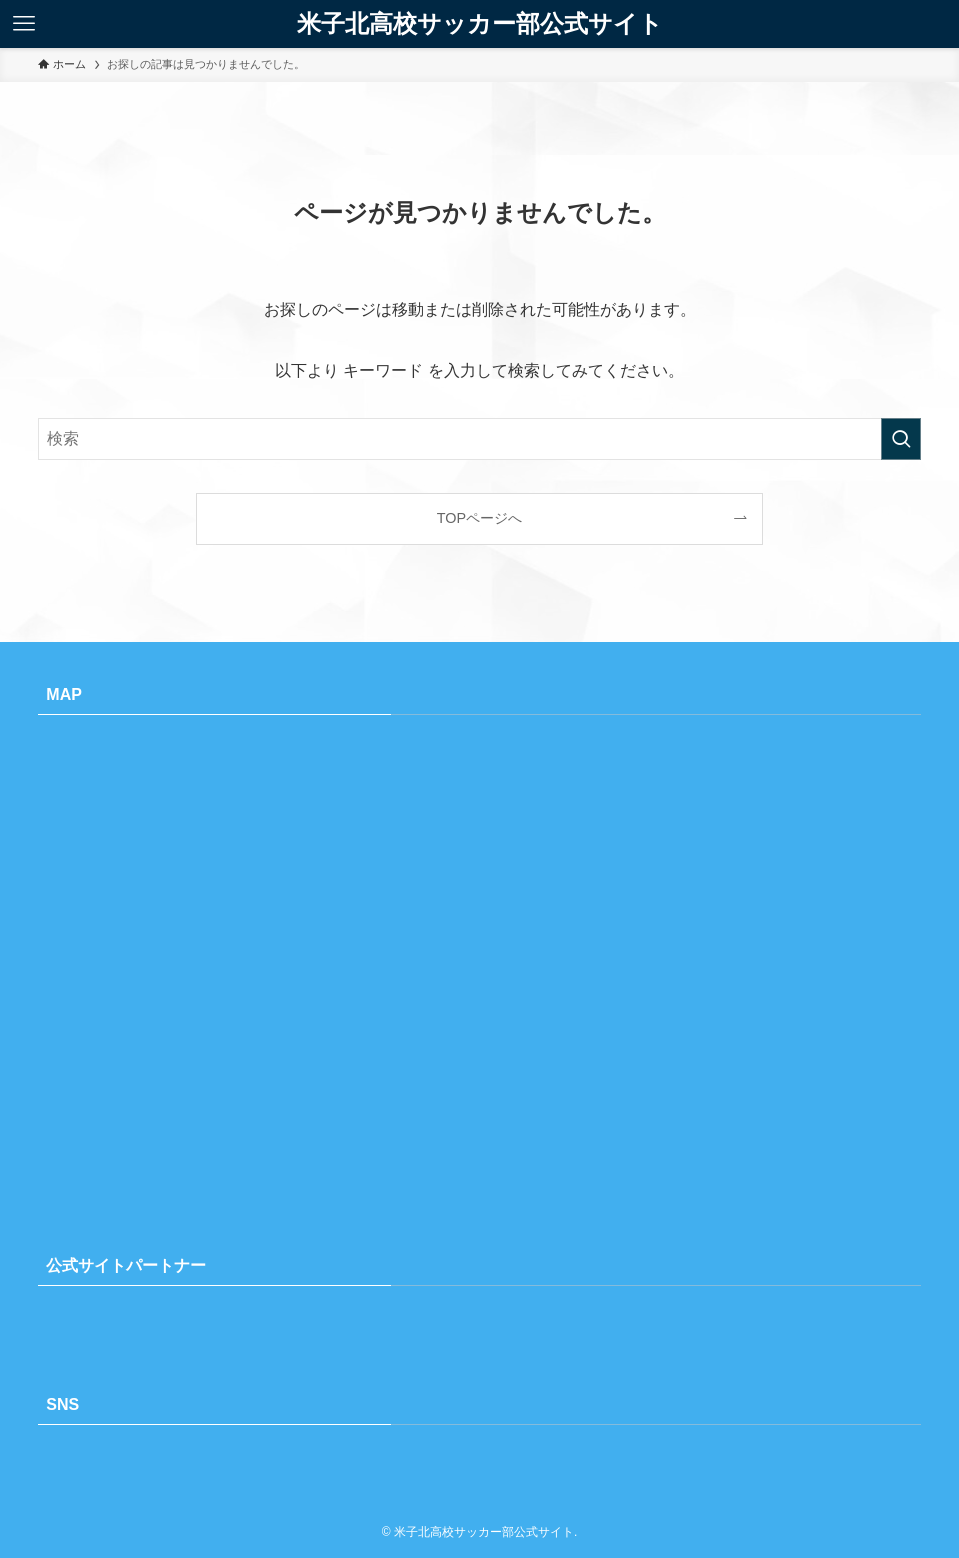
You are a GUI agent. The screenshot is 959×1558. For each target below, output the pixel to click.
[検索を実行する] (901, 439)
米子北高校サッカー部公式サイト (480, 24)
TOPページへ (479, 518)
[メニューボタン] (24, 24)
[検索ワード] (479, 439)
